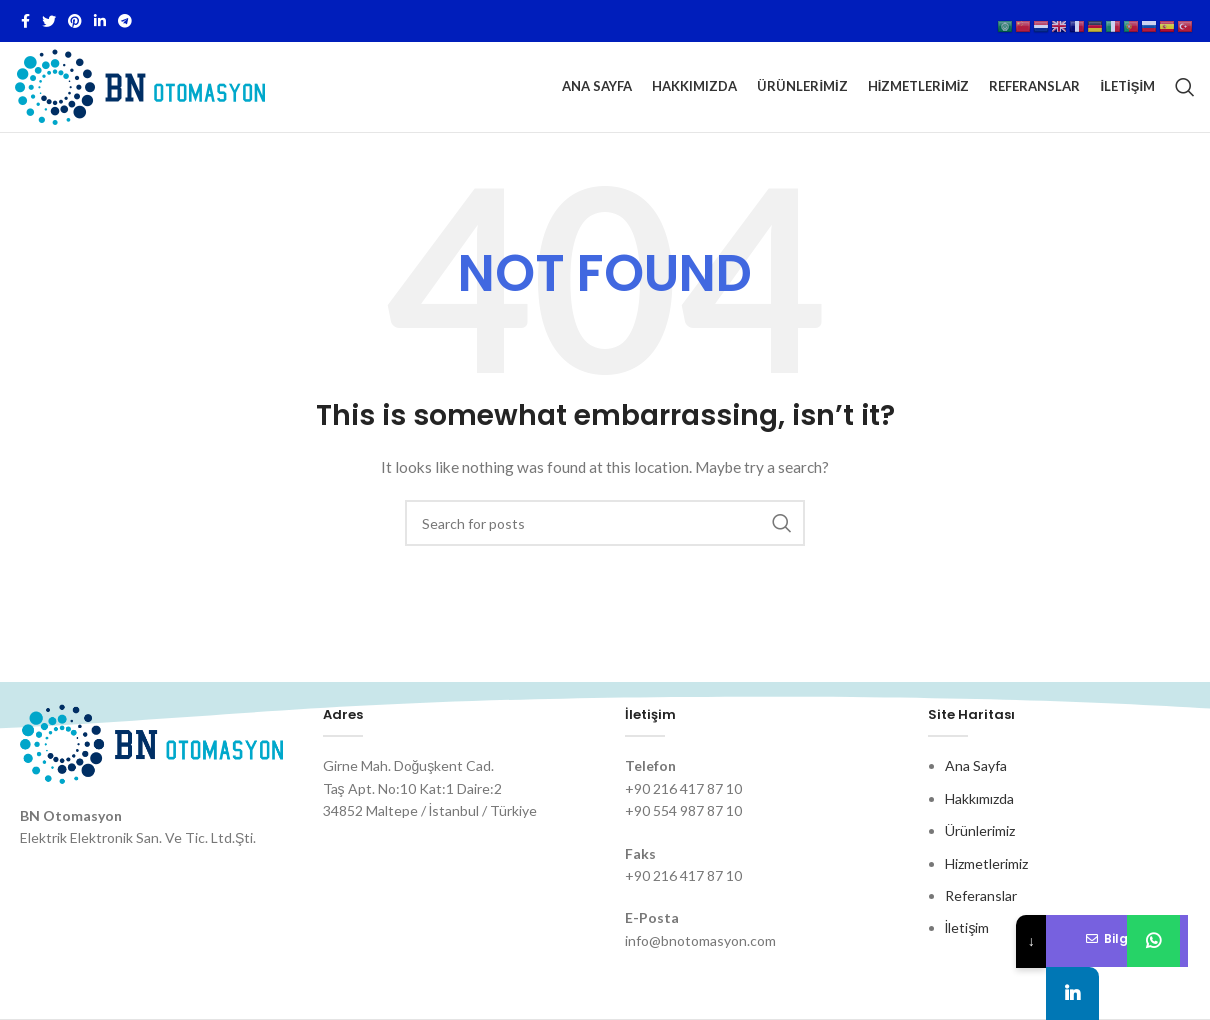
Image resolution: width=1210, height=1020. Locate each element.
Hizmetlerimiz (986, 863)
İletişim (967, 927)
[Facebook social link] (25, 21)
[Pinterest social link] (75, 21)
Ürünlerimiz (980, 830)
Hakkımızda (979, 798)
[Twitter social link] (49, 21)
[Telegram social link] (125, 21)
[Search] (1185, 87)
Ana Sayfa (976, 765)
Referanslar (981, 895)
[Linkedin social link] (100, 21)
